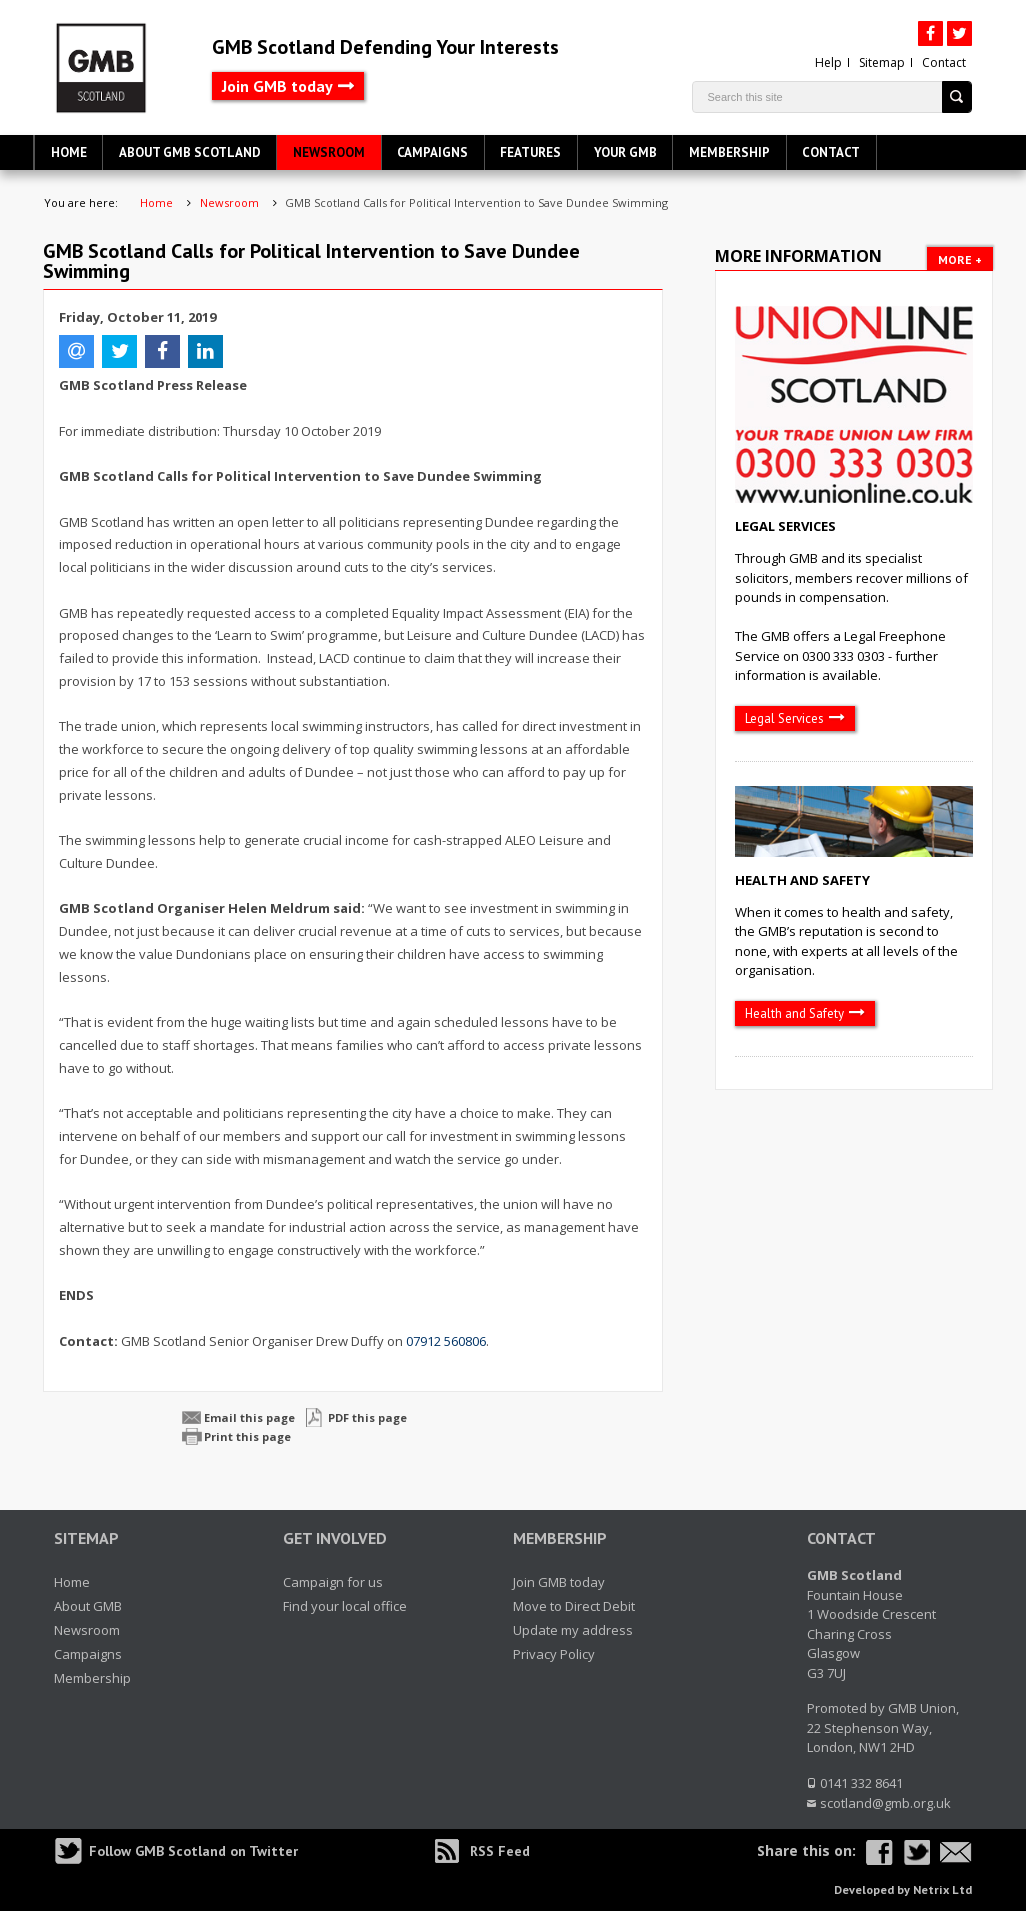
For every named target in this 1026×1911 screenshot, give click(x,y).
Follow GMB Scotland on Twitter (193, 1851)
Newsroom (329, 152)
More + (960, 259)
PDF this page (367, 1417)
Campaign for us (333, 1582)
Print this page (247, 1436)
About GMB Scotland (190, 152)
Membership (729, 152)
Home (69, 152)
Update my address (573, 1630)
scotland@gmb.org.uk (885, 1803)
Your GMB (625, 152)
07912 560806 (446, 1341)
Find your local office (345, 1606)
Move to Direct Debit (574, 1606)
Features (530, 152)
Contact (944, 62)
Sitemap (882, 62)
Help (828, 62)
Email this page (249, 1417)
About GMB (88, 1606)
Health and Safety (802, 880)
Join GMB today (277, 86)
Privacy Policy (554, 1654)
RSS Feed (500, 1851)
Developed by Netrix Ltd (903, 1889)
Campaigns (432, 152)
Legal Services (785, 526)
